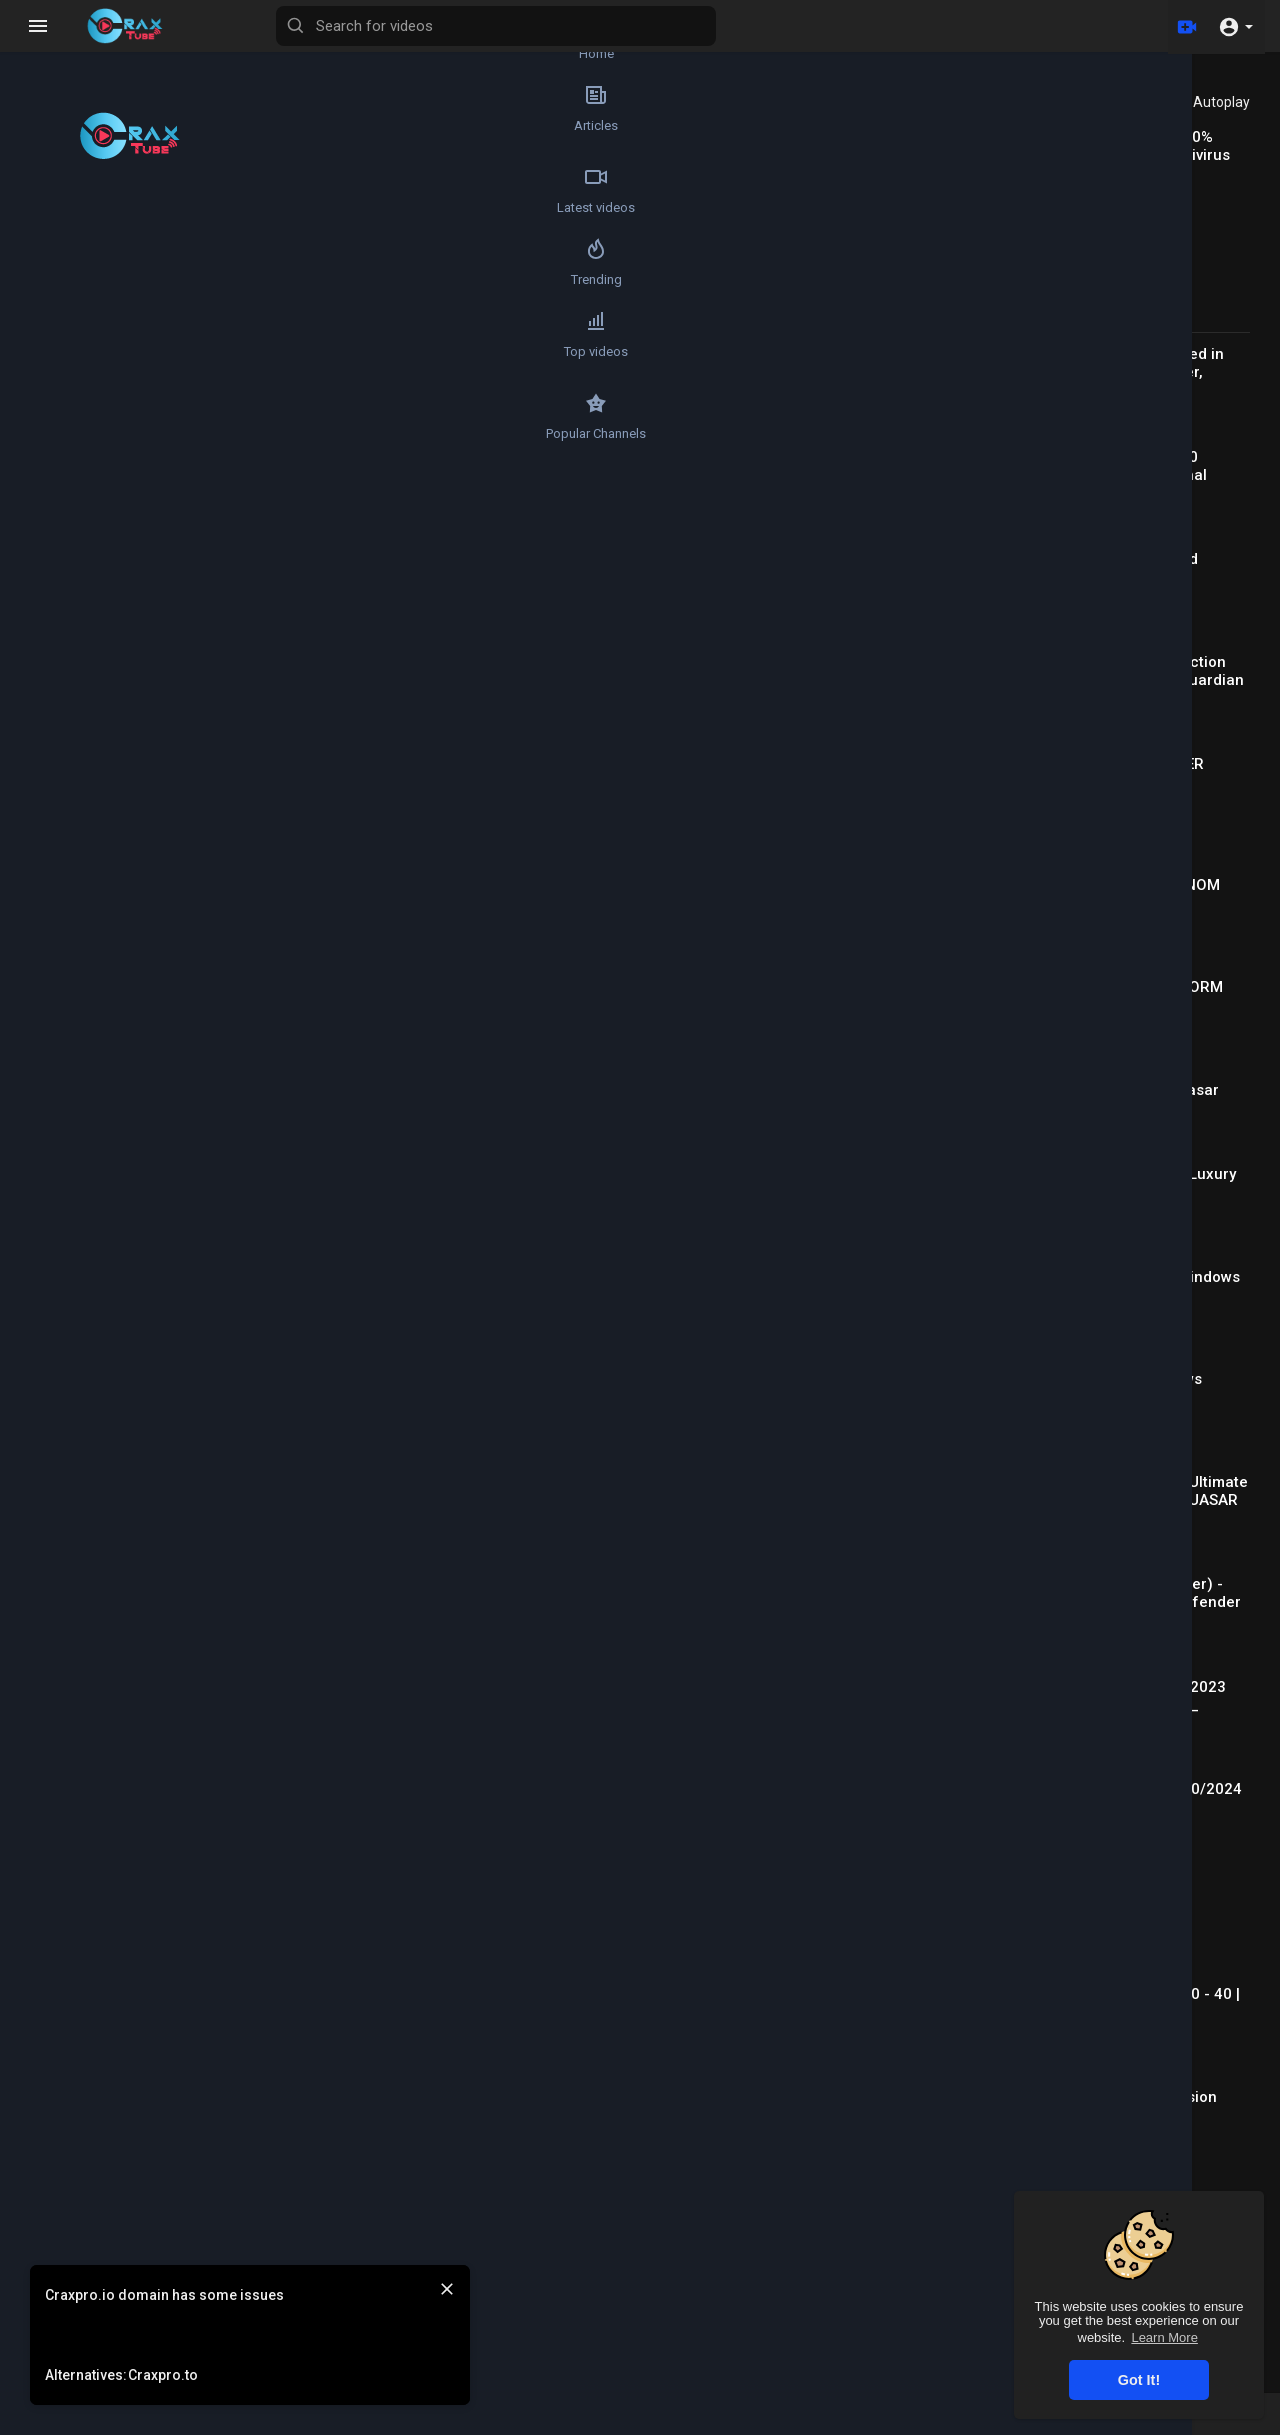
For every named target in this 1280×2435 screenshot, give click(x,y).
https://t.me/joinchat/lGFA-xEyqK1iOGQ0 (268, 1012)
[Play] (166, 480)
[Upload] (1183, 26)
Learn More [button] (1164, 2337)
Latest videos (55, 210)
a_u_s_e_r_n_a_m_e (276, 1476)
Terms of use (776, 2423)
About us (962, 2423)
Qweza (224, 1278)
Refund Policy (627, 2423)
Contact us (1040, 2423)
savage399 (239, 1377)
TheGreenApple (254, 753)
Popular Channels (56, 456)
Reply (302, 1327)
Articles (55, 128)
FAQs (702, 2423)
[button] (1235, 26)
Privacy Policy (876, 2423)
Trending (55, 292)
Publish (827, 1223)
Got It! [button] (1139, 2380)
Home (55, 46)
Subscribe (808, 763)
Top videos (55, 374)
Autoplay (1221, 102)
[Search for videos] (606, 26)
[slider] (397, 480)
